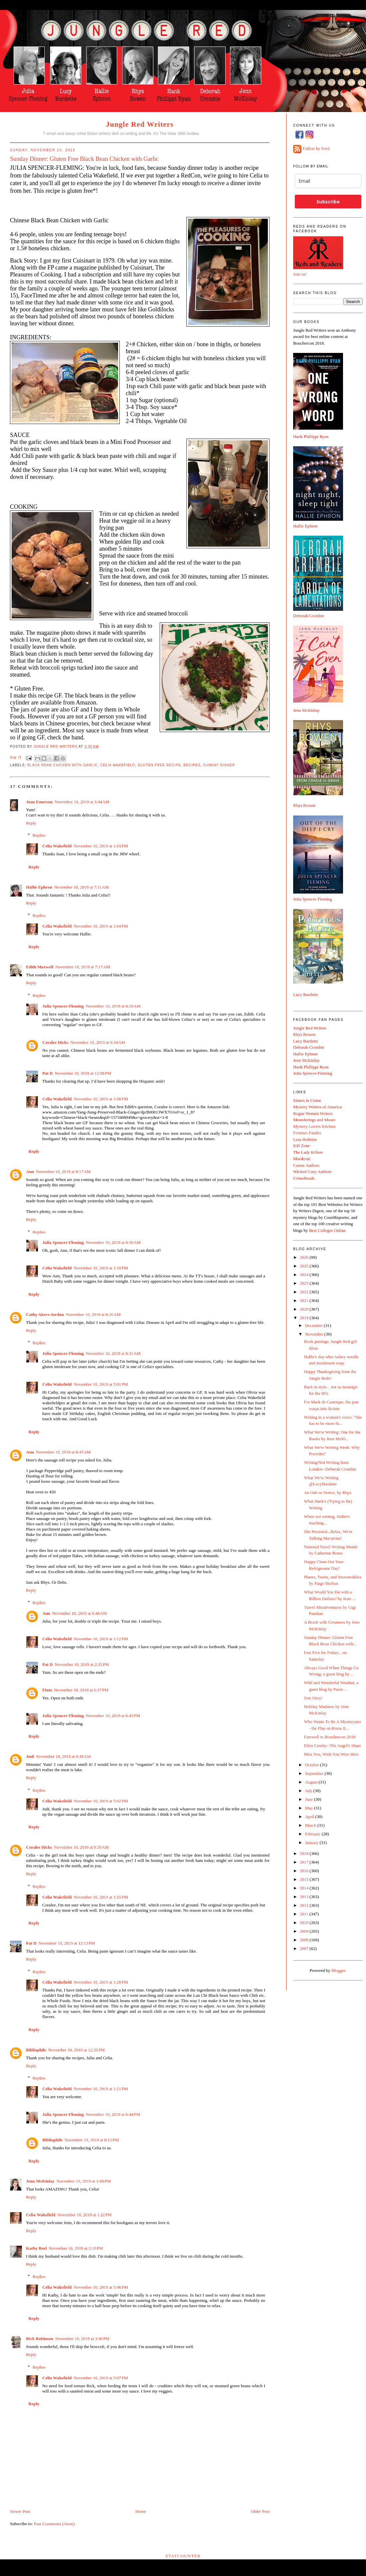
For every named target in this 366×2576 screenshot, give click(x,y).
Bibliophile (36, 2049)
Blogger (338, 1970)
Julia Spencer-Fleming (63, 1006)
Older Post (260, 2511)
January (312, 1842)
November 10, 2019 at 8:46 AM (79, 1613)
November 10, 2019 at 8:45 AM (63, 1451)
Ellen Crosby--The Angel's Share (332, 1745)
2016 (304, 1870)
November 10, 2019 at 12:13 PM (66, 1943)
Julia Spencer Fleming (312, 899)
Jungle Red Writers (140, 124)
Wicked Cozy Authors (312, 1171)
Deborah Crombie (308, 615)
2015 (304, 1879)
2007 (304, 1948)
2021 (304, 1300)
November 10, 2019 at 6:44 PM (113, 2114)
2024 (304, 1274)
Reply (31, 822)
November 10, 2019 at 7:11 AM (81, 887)
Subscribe (328, 201)
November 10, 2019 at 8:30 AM (113, 1242)
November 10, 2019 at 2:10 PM (76, 2248)
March (311, 1825)
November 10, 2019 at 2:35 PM (82, 1664)
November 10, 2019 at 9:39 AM (81, 1847)
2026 (304, 1257)
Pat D (47, 1073)
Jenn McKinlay (40, 2181)
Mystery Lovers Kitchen (314, 1126)
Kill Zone (301, 1145)
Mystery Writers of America (317, 1106)
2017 (304, 1862)
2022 (304, 1291)
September (315, 1773)
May (309, 1807)
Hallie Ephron (39, 887)
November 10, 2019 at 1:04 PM (101, 925)
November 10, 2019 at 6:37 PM (81, 1689)
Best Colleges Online (327, 1230)
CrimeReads (303, 1178)
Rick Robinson (39, 2338)
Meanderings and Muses (314, 1119)
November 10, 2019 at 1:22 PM (84, 2214)
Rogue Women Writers (313, 1113)
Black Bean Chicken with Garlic (62, 765)
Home (140, 2511)
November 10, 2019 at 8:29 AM (113, 1006)
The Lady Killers (308, 1152)
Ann (30, 1171)
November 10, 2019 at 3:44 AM (82, 801)
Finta (47, 1689)
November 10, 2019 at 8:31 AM (113, 1353)
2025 (304, 1265)
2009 (304, 1931)
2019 (304, 1317)
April (310, 1816)
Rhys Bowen (304, 805)
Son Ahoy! (313, 1697)
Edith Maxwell (39, 966)
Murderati (301, 1158)
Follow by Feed (316, 148)
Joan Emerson (39, 801)
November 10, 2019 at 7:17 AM (82, 966)
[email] (328, 181)
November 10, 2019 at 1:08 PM (101, 1098)
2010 (304, 1922)
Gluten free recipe (159, 765)
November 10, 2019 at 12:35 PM (76, 2049)
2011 (304, 1913)
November (314, 1334)
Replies (39, 835)
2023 (304, 1283)
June (309, 1799)
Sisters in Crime (307, 1100)
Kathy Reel (36, 2248)
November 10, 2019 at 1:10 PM (101, 1267)
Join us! (300, 273)
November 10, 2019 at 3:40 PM (82, 2338)
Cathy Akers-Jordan (45, 1314)
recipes (192, 765)
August (312, 1781)
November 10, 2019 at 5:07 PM (101, 2377)
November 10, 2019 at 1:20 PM (101, 1982)
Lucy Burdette (305, 994)
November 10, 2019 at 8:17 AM (63, 1171)
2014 (304, 1887)
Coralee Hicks (55, 1042)
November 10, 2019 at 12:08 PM (83, 1073)
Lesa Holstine (305, 1139)
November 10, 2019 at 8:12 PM (92, 2139)
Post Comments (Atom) (54, 2523)
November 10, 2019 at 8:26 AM (93, 1314)
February (313, 1833)
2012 (304, 1905)
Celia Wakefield (117, 765)
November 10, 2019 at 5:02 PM (101, 1800)
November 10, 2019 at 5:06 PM (101, 2287)
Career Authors (306, 1165)
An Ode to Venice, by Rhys (327, 1492)
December (314, 1325)
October (312, 1764)
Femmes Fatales (307, 1132)
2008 (304, 1939)
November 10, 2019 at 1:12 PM (101, 1638)
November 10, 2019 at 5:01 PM (101, 1384)
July (309, 1790)
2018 (304, 1853)
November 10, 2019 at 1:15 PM (101, 1896)
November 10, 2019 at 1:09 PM (84, 2181)
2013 (304, 1896)
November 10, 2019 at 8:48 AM (63, 1756)
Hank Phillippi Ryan (310, 436)
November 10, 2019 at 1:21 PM (101, 2088)
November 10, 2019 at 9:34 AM (97, 1042)
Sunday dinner (219, 765)
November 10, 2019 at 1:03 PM (101, 845)
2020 (304, 1309)
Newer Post (20, 2511)
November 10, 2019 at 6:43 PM (113, 1715)
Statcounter (183, 2555)
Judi (30, 1756)
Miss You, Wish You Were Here (331, 1754)
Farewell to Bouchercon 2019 (329, 1736)
